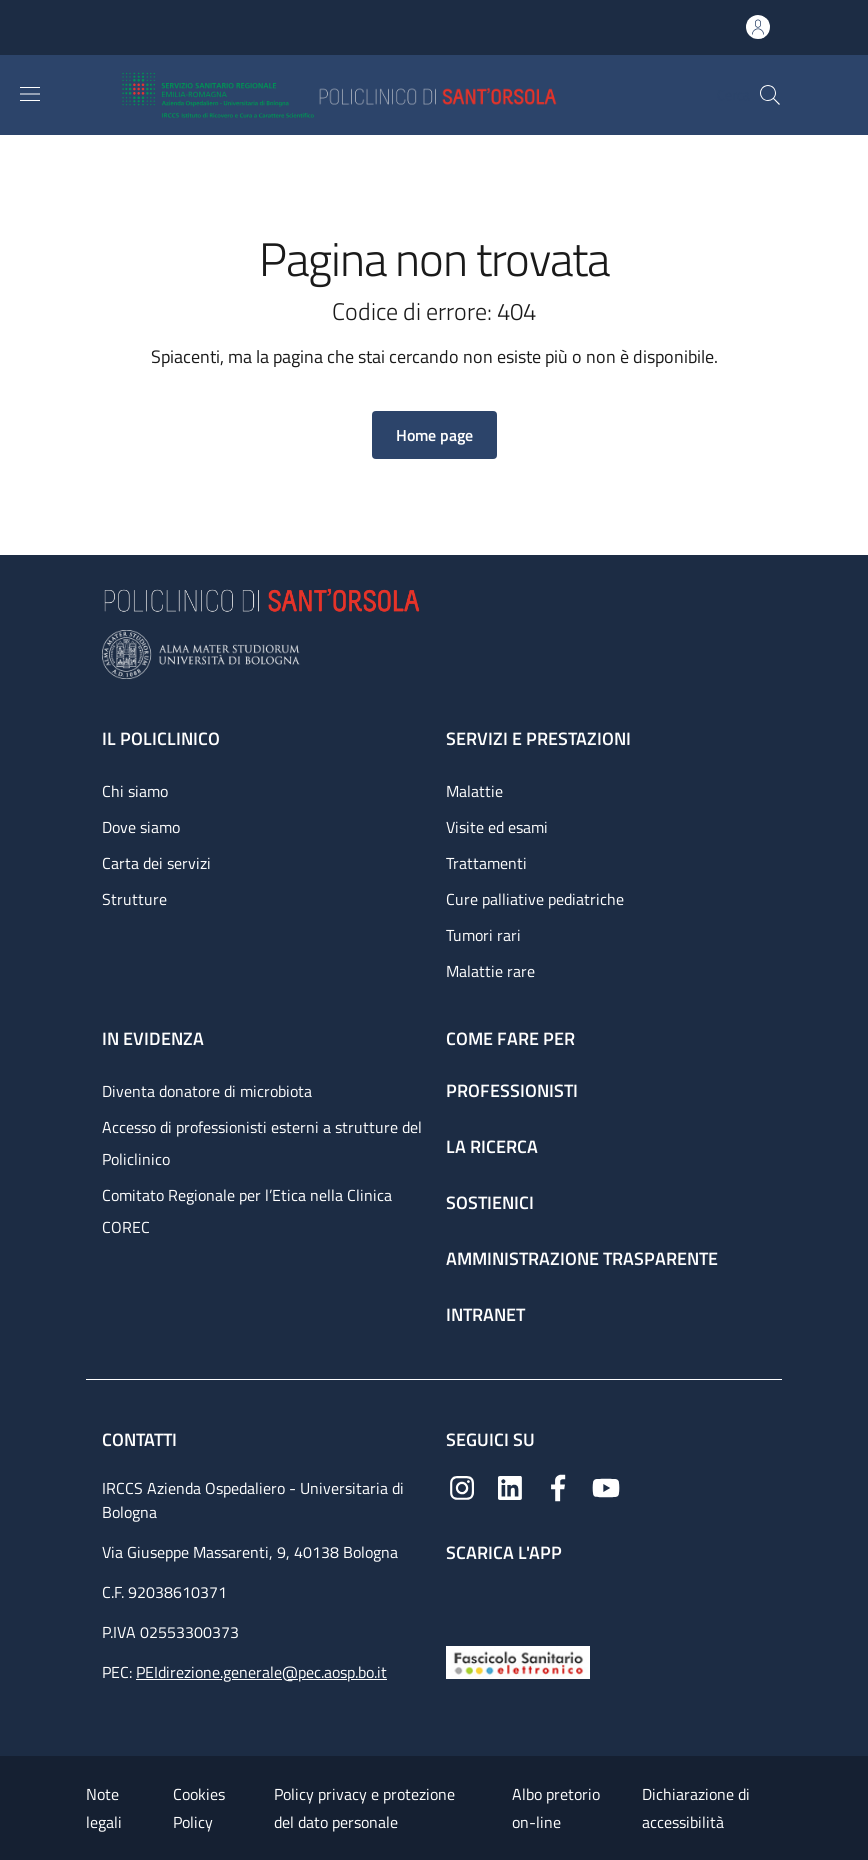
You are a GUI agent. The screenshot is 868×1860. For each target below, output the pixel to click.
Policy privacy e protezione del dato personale (364, 1808)
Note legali (104, 1808)
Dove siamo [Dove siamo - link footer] (141, 827)
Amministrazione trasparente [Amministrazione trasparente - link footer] (582, 1258)
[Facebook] (558, 1486)
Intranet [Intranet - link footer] (485, 1314)
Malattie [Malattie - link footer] (474, 791)
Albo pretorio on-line (556, 1808)
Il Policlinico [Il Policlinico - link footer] (161, 738)
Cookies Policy (199, 1808)
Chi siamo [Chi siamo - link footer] (135, 791)
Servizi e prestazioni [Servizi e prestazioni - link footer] (538, 738)
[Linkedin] (510, 1486)
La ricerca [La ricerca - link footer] (492, 1146)
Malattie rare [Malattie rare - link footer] (490, 971)
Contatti (141, 1439)
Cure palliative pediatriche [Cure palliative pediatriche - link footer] (535, 899)
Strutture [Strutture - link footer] (134, 899)
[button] (770, 95)
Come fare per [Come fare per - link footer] (510, 1038)
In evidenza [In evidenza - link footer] (153, 1038)
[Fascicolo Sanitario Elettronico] (518, 1660)
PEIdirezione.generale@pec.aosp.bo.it (261, 1672)
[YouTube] (606, 1486)
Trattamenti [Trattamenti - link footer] (486, 863)
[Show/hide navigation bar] (30, 94)
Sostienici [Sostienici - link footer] (490, 1202)
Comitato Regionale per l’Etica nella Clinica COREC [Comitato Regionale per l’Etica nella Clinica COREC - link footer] (247, 1211)
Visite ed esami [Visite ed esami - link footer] (497, 827)
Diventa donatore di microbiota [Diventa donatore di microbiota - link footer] (207, 1091)
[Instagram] (462, 1486)
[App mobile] (462, 1599)
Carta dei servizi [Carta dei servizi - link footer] (156, 863)
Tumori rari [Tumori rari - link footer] (483, 935)
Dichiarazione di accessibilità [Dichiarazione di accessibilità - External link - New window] (696, 1808)
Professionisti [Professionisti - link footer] (512, 1090)
